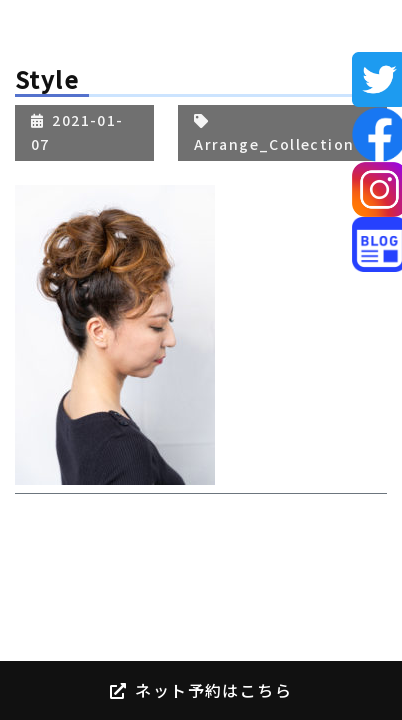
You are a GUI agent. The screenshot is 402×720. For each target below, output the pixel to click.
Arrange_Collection (274, 144)
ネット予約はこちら (201, 690)
